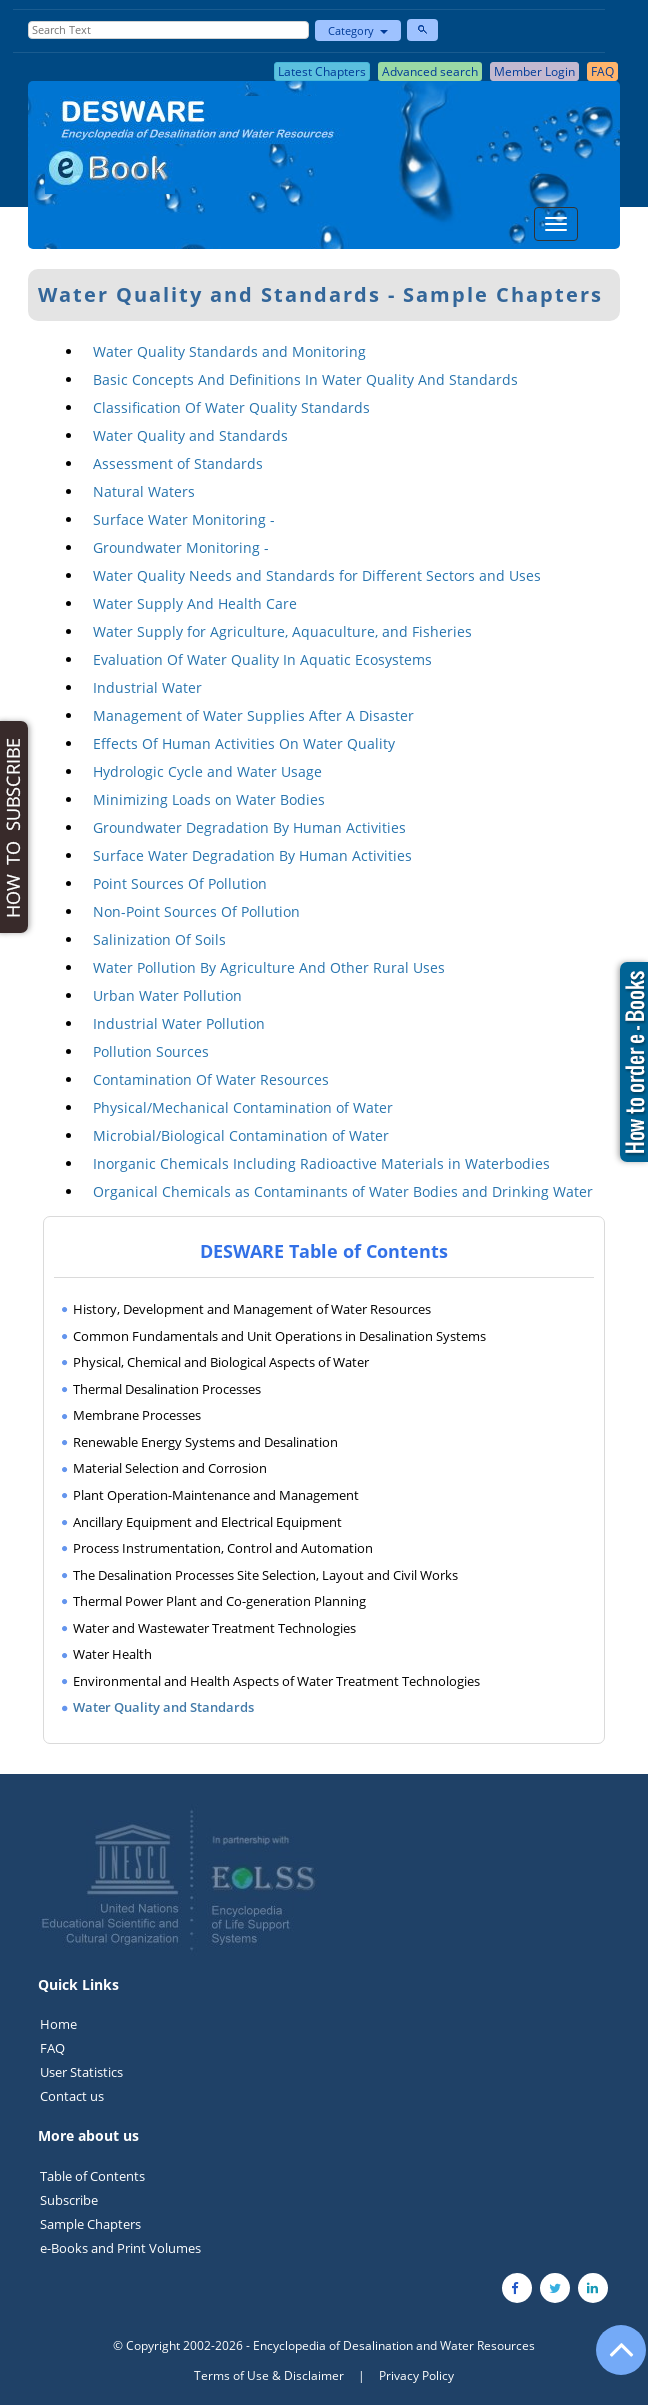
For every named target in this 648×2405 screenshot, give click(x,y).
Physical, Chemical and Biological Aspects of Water (221, 1362)
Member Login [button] (534, 71)
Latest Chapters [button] (322, 71)
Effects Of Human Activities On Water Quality (244, 743)
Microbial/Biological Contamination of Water (241, 1135)
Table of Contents (92, 2176)
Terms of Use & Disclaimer (269, 2375)
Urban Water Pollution (167, 995)
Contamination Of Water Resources (211, 1079)
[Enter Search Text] (168, 30)
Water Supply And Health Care (195, 603)
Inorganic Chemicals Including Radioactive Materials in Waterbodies (321, 1163)
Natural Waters (144, 491)
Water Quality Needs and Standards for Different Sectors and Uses (317, 575)
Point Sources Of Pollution (180, 883)
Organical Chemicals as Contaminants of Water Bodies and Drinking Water (343, 1191)
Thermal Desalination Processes (167, 1389)
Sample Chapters (90, 2224)
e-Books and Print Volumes (120, 2248)
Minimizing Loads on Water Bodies (209, 799)
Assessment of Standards (178, 463)
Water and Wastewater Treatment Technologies (214, 1628)
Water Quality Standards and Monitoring (229, 351)
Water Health (112, 1654)
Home (58, 2024)
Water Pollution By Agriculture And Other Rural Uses (269, 967)
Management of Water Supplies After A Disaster (253, 715)
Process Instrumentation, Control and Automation (223, 1548)
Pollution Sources (151, 1051)
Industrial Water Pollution (179, 1023)
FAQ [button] (602, 71)
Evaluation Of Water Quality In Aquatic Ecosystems (262, 659)
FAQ (52, 2048)
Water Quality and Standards (190, 435)
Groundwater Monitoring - (181, 547)
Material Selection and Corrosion (170, 1468)
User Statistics (81, 2072)
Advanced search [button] (430, 71)
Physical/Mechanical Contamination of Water (243, 1107)
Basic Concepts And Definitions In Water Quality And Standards (305, 379)
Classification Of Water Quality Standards (231, 407)
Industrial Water (147, 687)
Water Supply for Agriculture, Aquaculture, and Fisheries (282, 631)
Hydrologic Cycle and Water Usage (207, 771)
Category (358, 30)
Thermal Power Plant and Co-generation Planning (219, 1601)
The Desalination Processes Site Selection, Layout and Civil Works (265, 1575)
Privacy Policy (416, 2375)
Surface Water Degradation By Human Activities (252, 855)
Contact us (72, 2096)
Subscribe (69, 2200)
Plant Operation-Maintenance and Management (216, 1495)
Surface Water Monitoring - (184, 519)
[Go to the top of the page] (612, 2360)
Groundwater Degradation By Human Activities (249, 827)
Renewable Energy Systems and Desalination (205, 1442)
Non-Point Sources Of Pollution (196, 911)
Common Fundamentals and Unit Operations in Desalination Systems (279, 1336)
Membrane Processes (137, 1415)
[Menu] (556, 224)
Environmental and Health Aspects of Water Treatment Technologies (276, 1681)
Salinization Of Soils (159, 939)
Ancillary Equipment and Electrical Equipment (207, 1522)
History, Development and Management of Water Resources (252, 1309)
